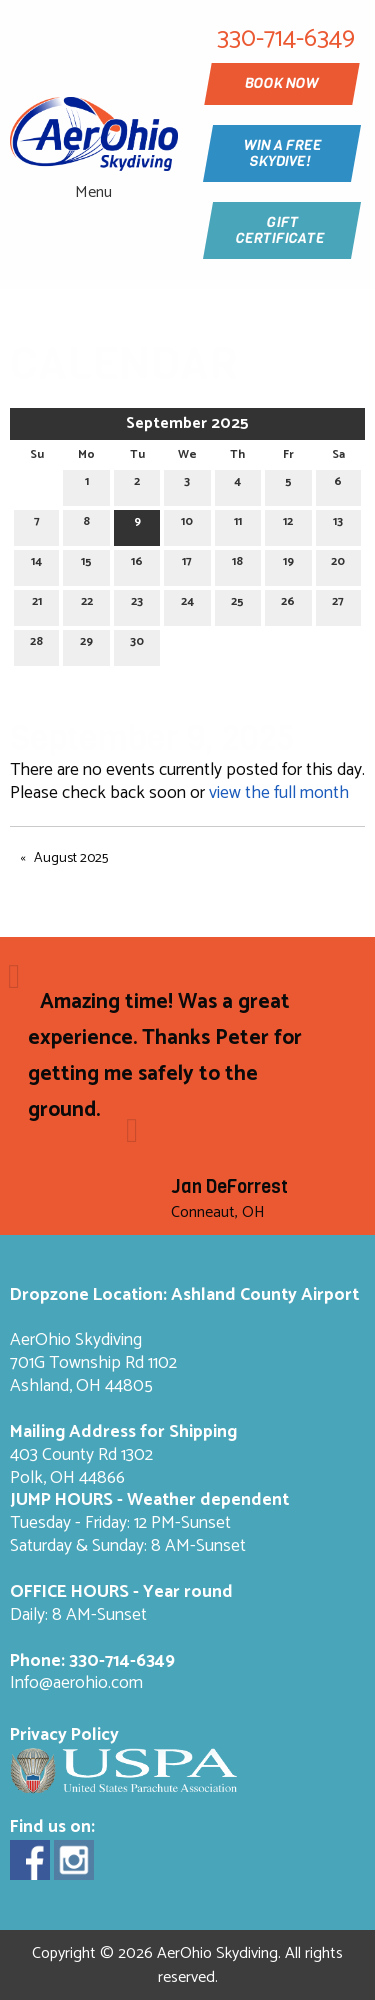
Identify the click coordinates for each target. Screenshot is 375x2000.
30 (137, 644)
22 (87, 604)
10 (187, 524)
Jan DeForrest (229, 1187)
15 (86, 564)
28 (36, 644)
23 (137, 604)
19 (288, 564)
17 (187, 564)
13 (338, 524)
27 (338, 604)
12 (288, 524)
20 (338, 564)
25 (237, 604)
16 (137, 564)
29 (86, 644)
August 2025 (71, 858)
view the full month (279, 793)
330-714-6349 (122, 1661)
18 (237, 564)
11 (238, 524)
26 (288, 604)
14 (36, 564)
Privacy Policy (64, 1735)
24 (187, 604)
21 (37, 604)
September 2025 (187, 423)
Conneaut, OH (218, 1212)
